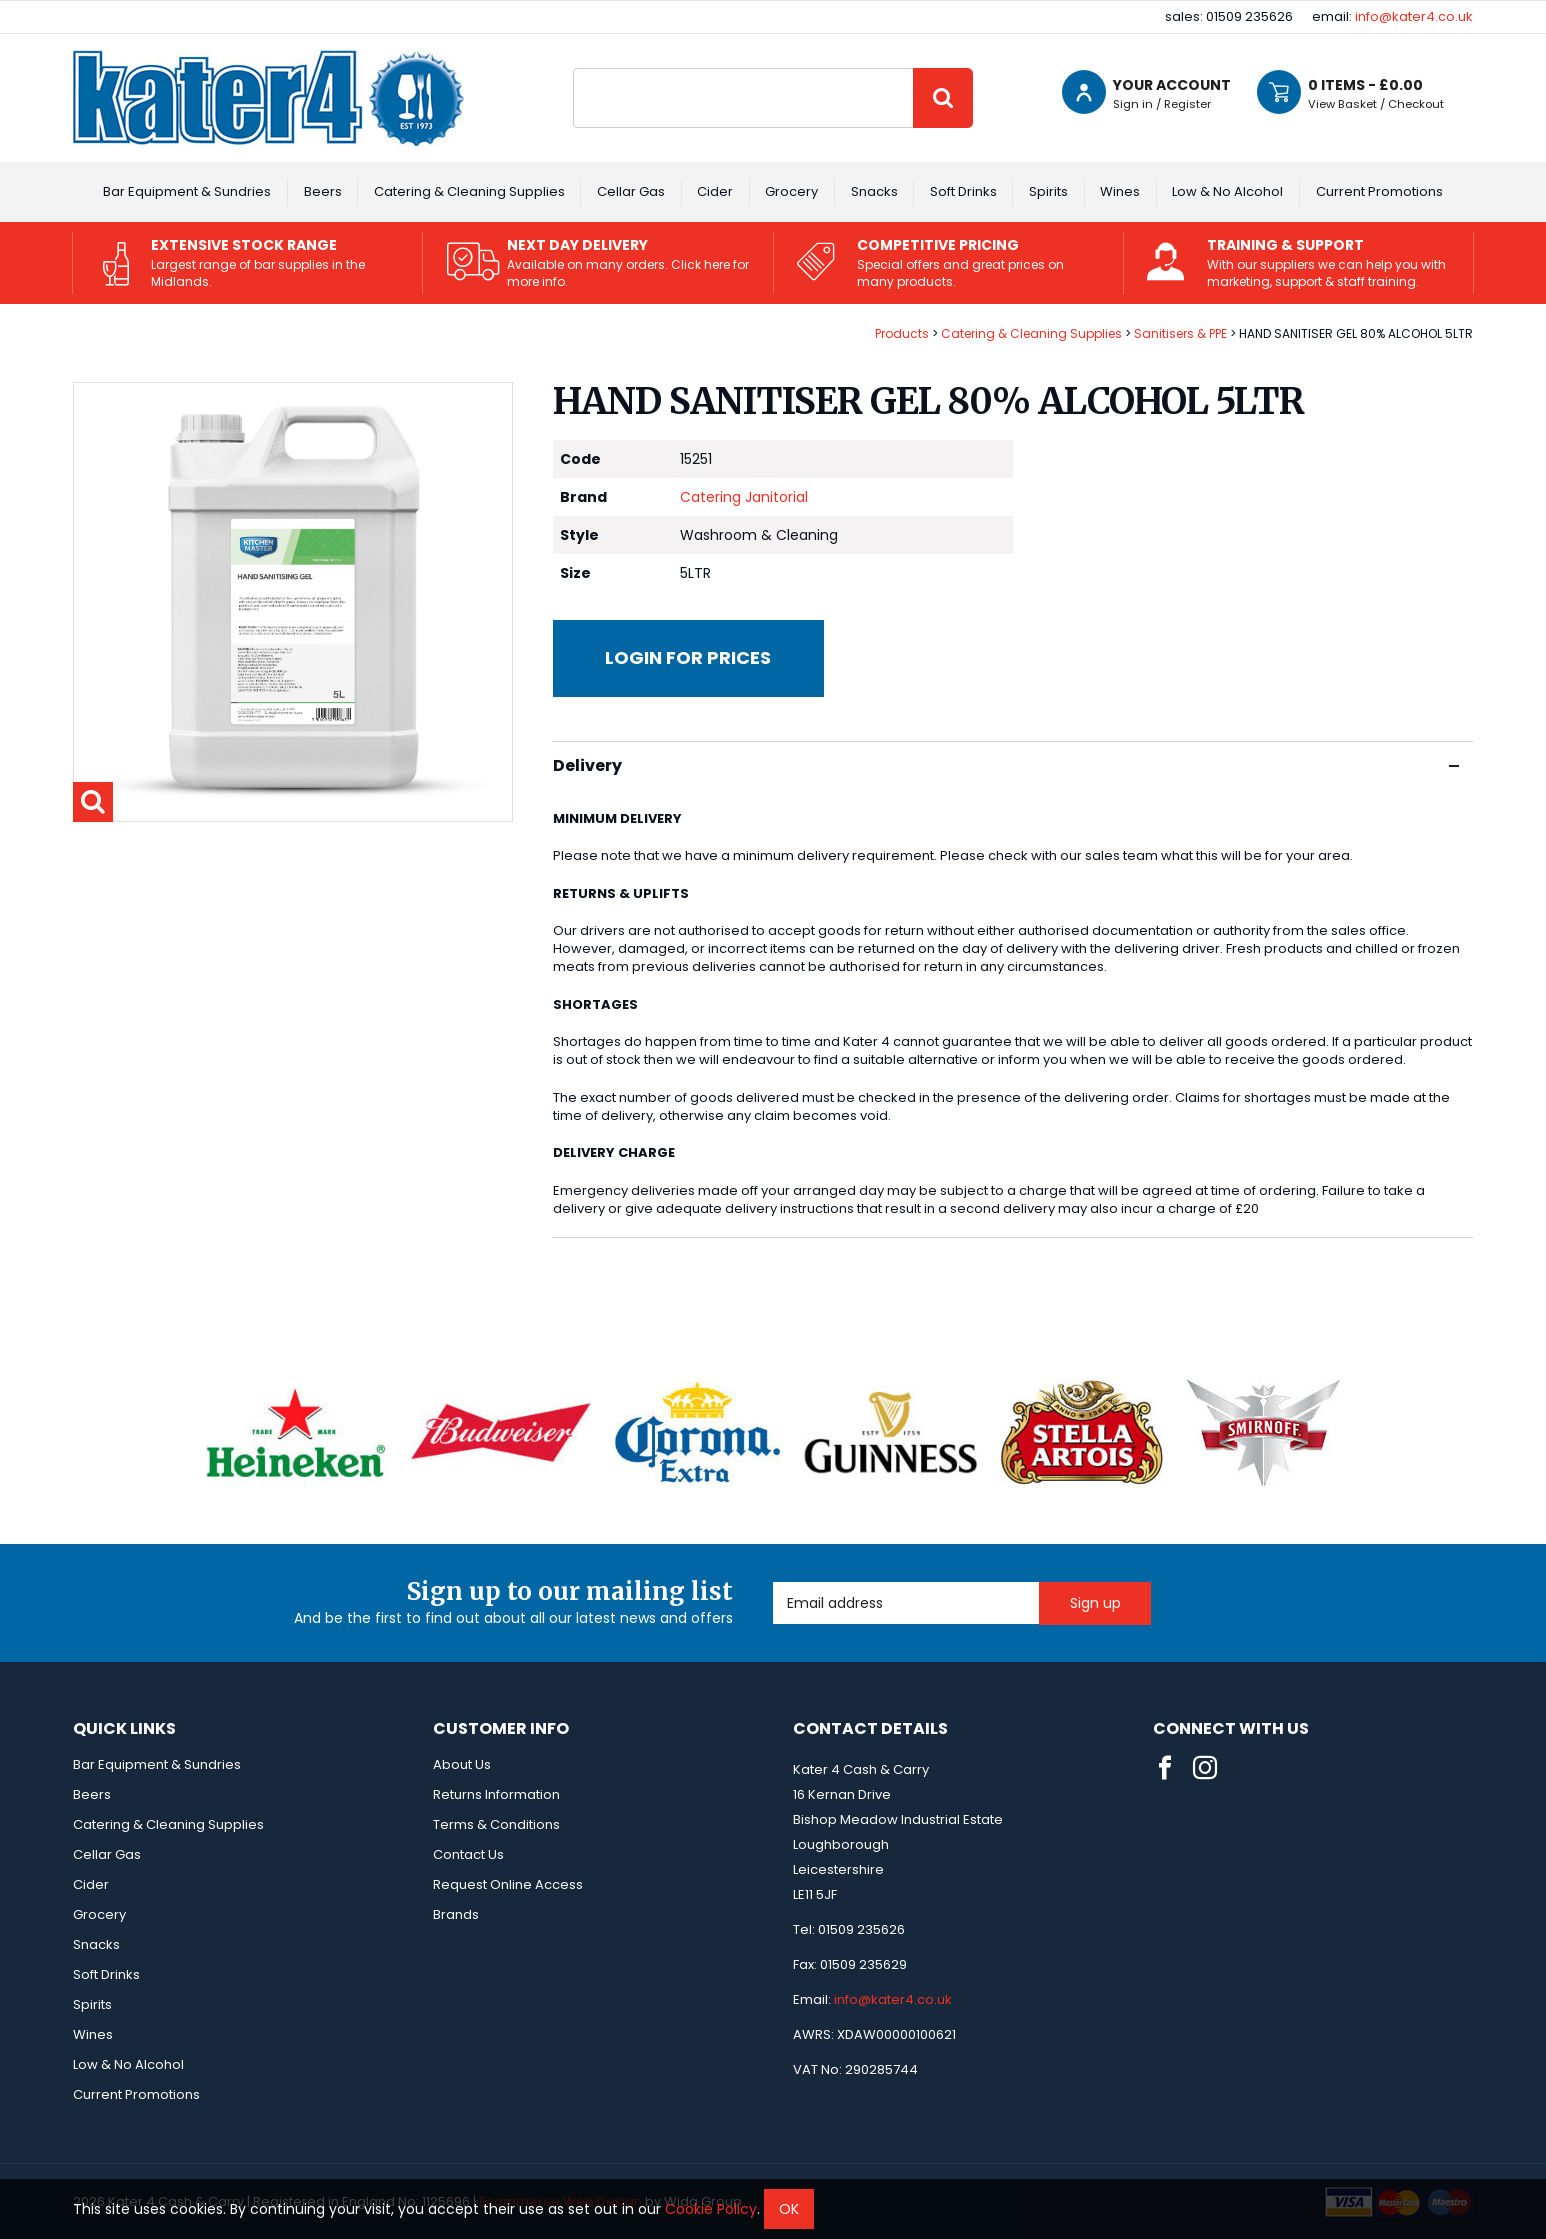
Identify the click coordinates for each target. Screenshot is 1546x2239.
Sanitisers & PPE (1180, 333)
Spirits (1048, 191)
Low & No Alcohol (1227, 191)
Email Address (773, 1582)
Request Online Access (508, 1884)
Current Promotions (1379, 191)
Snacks (874, 191)
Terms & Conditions (496, 1824)
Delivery (1006, 765)
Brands (456, 1914)
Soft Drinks (963, 191)
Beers (323, 191)
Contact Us (468, 1854)
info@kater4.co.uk (1414, 16)
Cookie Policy (711, 2209)
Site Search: (573, 68)
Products (902, 333)
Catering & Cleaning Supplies (469, 191)
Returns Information (496, 1794)
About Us (462, 1764)
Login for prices (688, 657)
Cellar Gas (631, 191)
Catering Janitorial (744, 497)
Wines (1120, 191)
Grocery (791, 191)
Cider (715, 191)
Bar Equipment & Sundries (187, 191)
